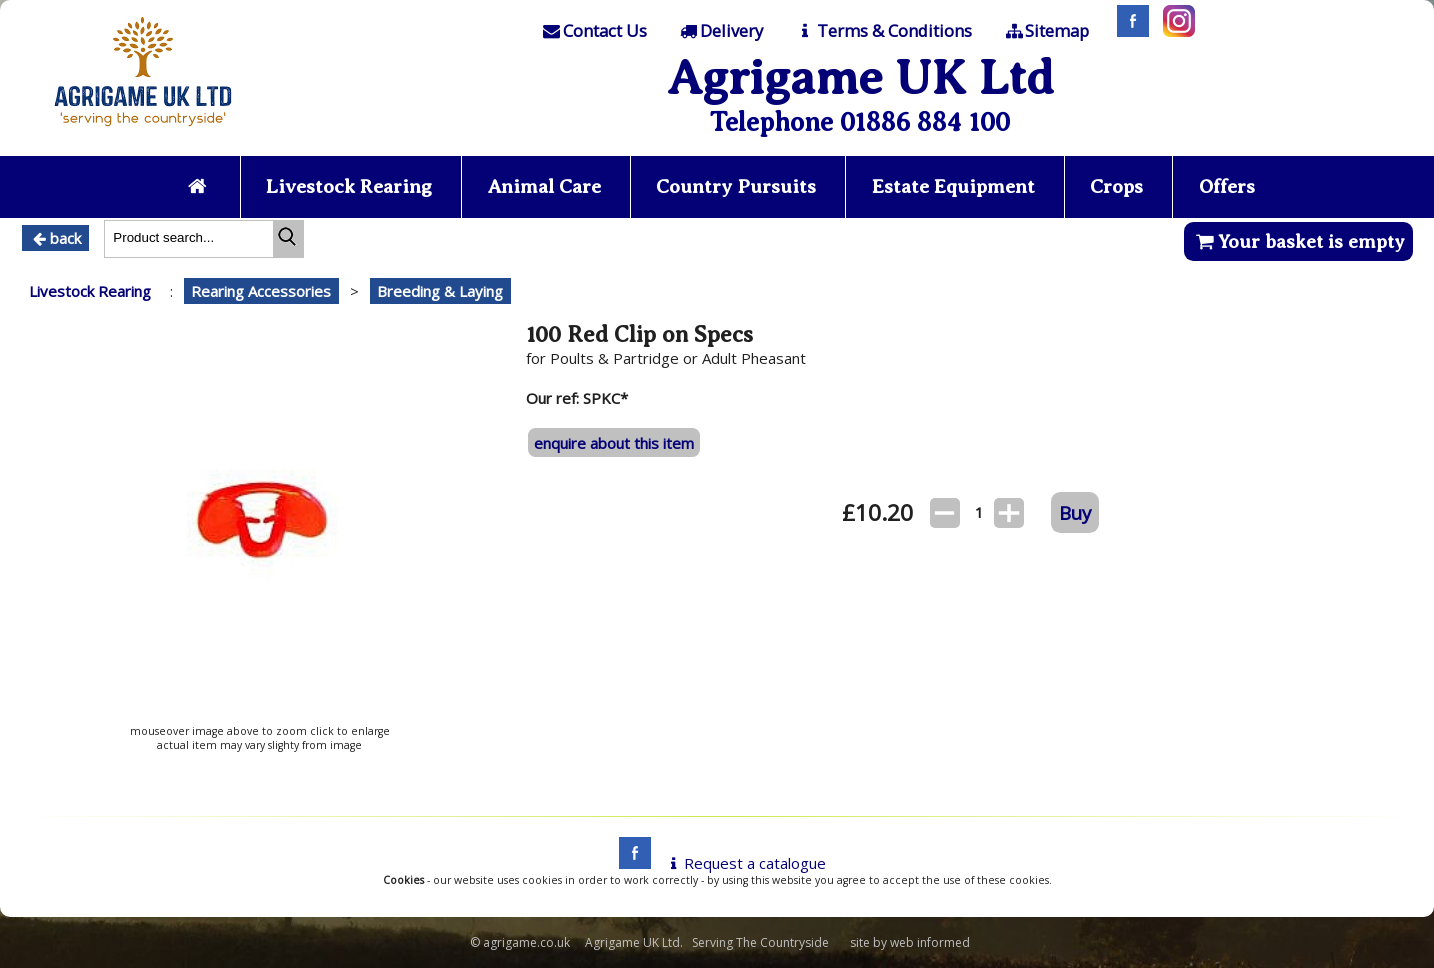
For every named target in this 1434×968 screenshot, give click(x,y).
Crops (1116, 186)
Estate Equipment (953, 186)
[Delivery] (720, 31)
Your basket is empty (1298, 241)
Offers (1227, 186)
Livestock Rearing (349, 186)
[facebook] (630, 863)
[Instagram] (1174, 31)
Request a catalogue (744, 863)
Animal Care (544, 186)
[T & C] (882, 31)
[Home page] (143, 132)
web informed (930, 942)
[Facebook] (1128, 31)
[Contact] (593, 31)
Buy (1075, 512)
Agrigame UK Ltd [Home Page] (860, 77)
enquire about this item (614, 443)
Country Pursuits (736, 186)
